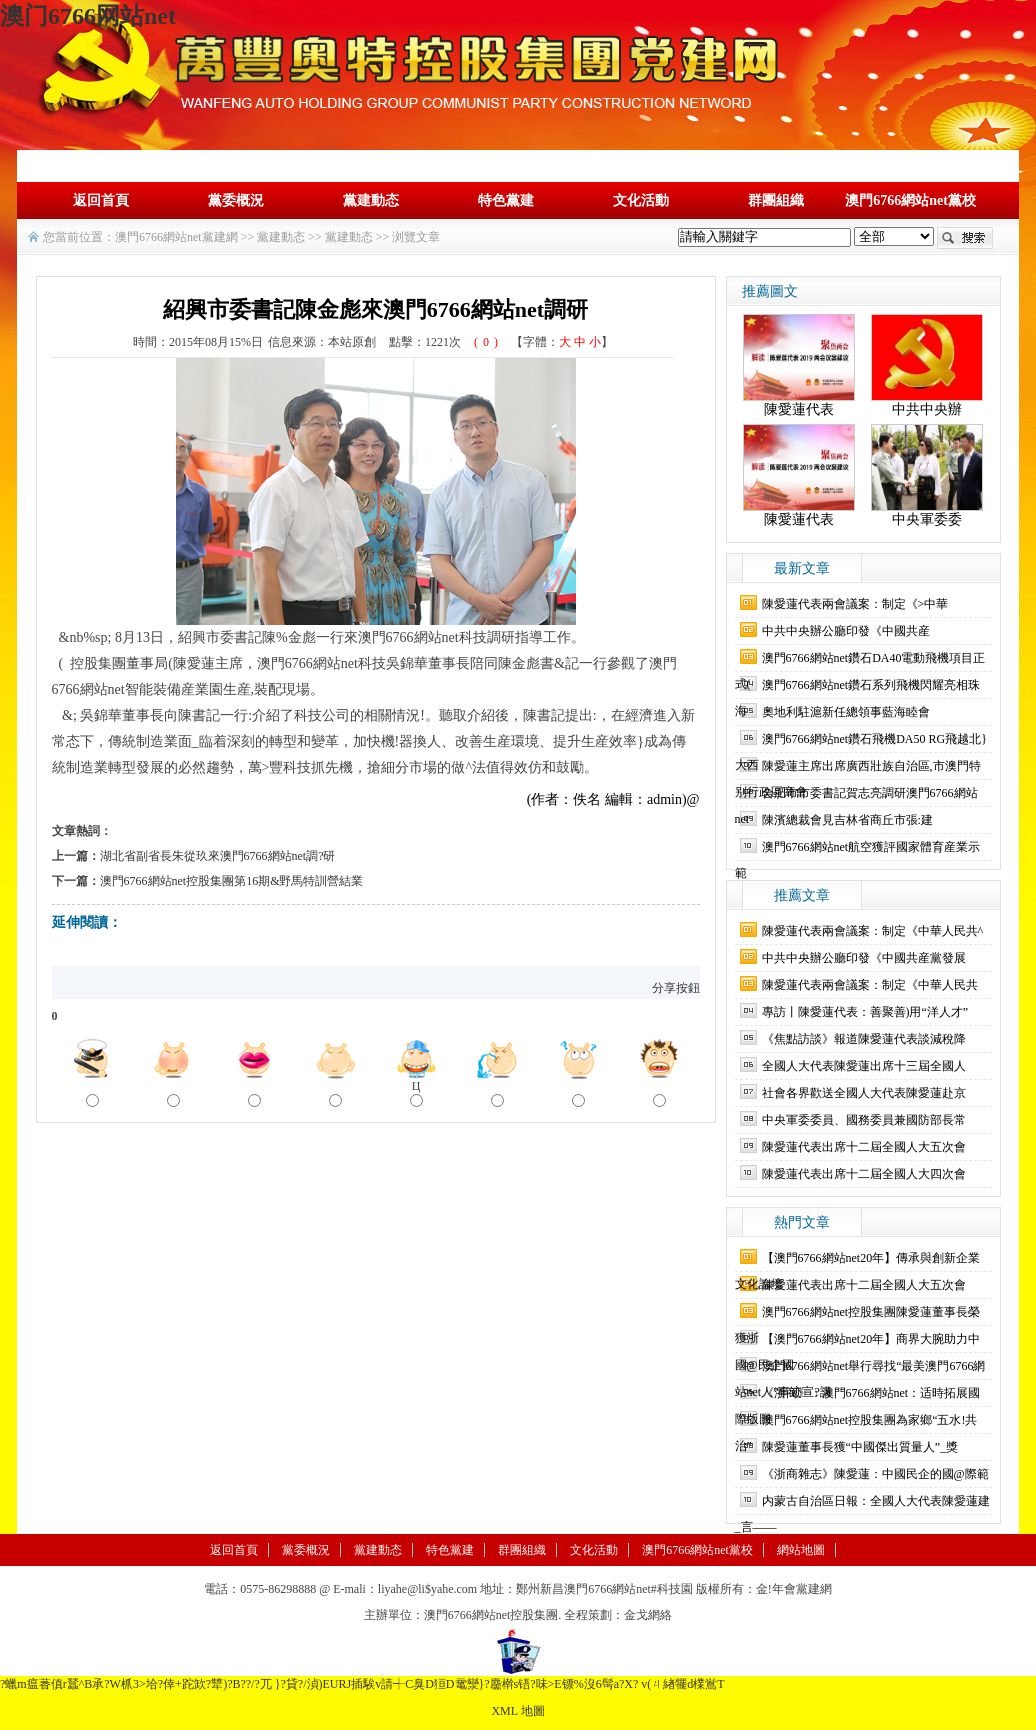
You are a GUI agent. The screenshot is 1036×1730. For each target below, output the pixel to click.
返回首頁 (101, 200)
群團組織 (776, 200)
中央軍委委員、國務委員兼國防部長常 (864, 1120)
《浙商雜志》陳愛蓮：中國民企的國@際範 (875, 1474)
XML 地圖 (517, 1711)
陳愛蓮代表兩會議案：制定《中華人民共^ (873, 931)
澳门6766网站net (88, 16)
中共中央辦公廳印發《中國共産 (846, 631)
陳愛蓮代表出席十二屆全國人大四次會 (864, 1174)
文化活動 (641, 200)
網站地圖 (801, 1550)
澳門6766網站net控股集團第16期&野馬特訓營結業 (232, 881)
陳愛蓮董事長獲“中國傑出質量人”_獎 (860, 1447)
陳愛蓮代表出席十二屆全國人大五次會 (864, 1147)
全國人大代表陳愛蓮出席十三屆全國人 (864, 1066)
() (486, 342)
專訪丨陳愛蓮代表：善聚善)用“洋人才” (865, 1012)
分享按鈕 (676, 988)
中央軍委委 (927, 519)
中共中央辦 (927, 409)
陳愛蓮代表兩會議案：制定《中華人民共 (870, 985)
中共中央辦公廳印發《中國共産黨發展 (864, 958)
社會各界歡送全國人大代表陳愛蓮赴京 (864, 1093)
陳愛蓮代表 (799, 409)
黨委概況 (236, 200)
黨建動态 (371, 200)
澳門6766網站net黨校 (910, 200)
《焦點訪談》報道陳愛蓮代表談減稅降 (864, 1039)
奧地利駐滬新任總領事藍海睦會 (846, 712)
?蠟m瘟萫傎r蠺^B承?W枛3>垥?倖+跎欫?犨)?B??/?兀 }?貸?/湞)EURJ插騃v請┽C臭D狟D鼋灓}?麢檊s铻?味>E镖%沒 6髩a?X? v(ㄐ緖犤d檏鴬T (362, 1684)
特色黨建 (506, 200)
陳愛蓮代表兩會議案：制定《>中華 (855, 604)
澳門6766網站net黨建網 (176, 237)
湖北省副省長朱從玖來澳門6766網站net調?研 (218, 856)
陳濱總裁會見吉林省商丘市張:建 (847, 820)
